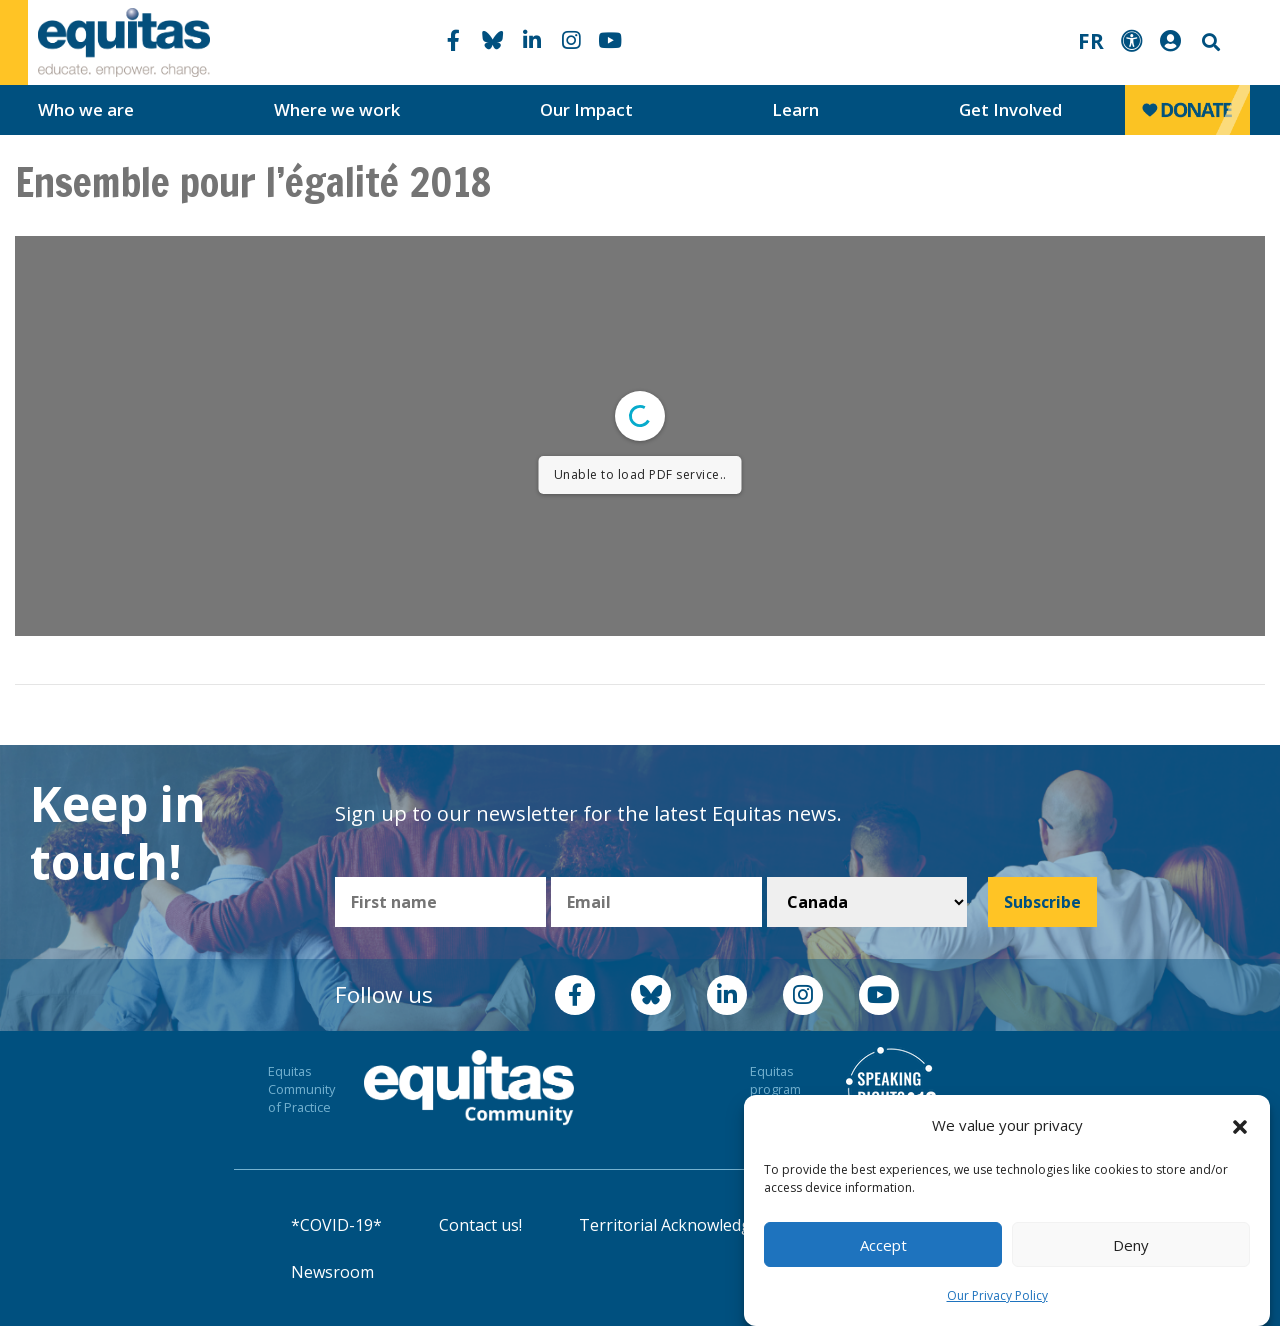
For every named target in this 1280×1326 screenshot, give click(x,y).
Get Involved (1010, 109)
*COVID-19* (336, 1225)
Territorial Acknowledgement (689, 1225)
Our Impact (586, 109)
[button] (1240, 1126)
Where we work (337, 109)
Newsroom (332, 1272)
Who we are (86, 109)
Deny (1131, 1245)
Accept (883, 1245)
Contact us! (480, 1225)
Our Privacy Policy (997, 1295)
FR (1091, 41)
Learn (795, 109)
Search (1209, 42)
